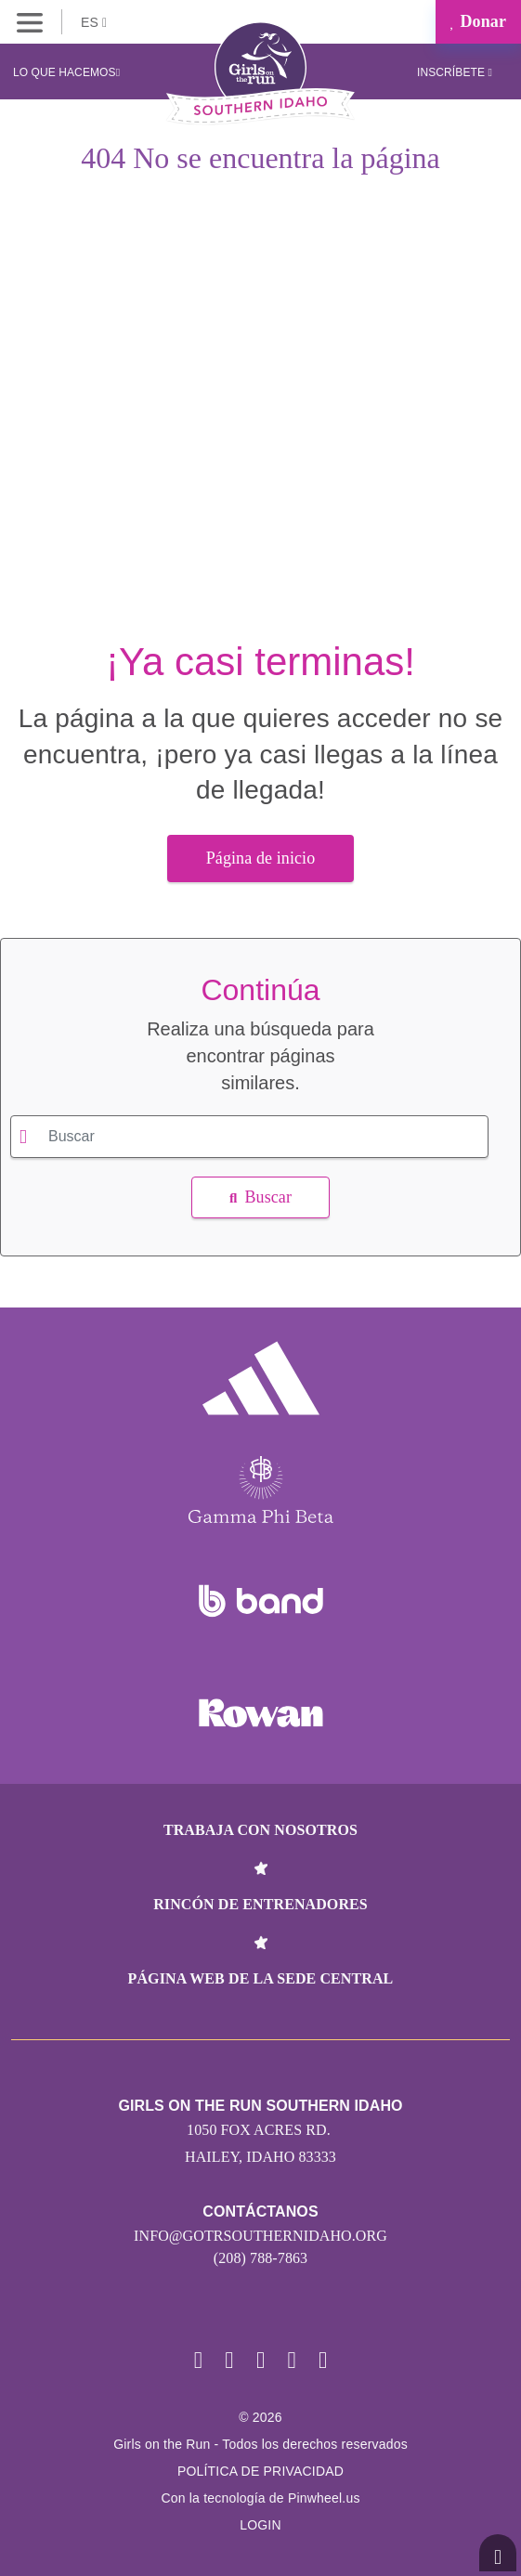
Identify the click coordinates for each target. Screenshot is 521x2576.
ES (94, 22)
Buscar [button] (260, 1197)
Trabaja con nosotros (260, 1830)
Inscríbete (454, 72)
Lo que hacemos (66, 72)
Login (260, 2524)
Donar (478, 21)
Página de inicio (261, 858)
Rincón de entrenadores (260, 1904)
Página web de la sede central (261, 1978)
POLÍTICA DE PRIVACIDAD (260, 2471)
